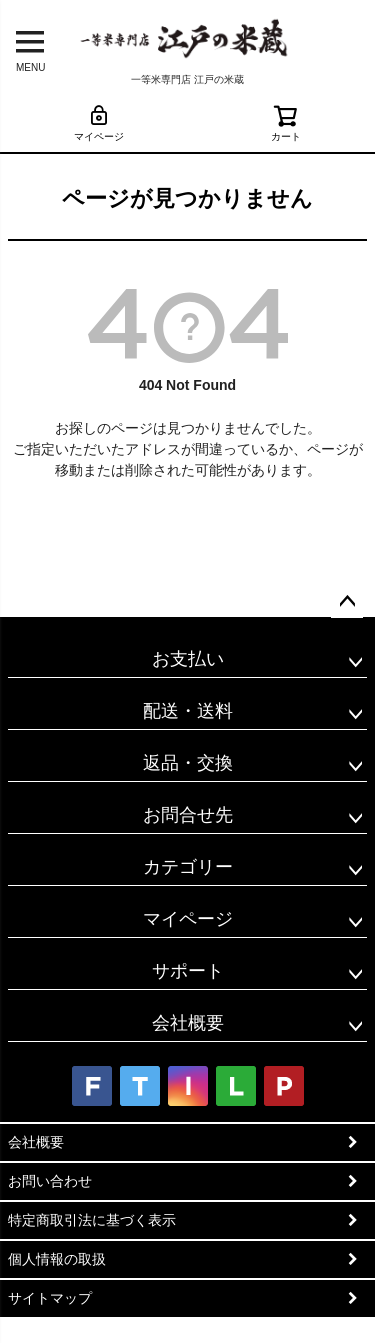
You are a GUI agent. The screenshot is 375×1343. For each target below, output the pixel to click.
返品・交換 (188, 763)
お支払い (188, 659)
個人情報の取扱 (57, 1259)
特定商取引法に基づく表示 (92, 1220)
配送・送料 (188, 711)
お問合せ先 (188, 815)
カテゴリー (188, 867)
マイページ (99, 122)
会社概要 (188, 1023)
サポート (188, 971)
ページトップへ (347, 602)
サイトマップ (50, 1298)
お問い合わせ (50, 1181)
